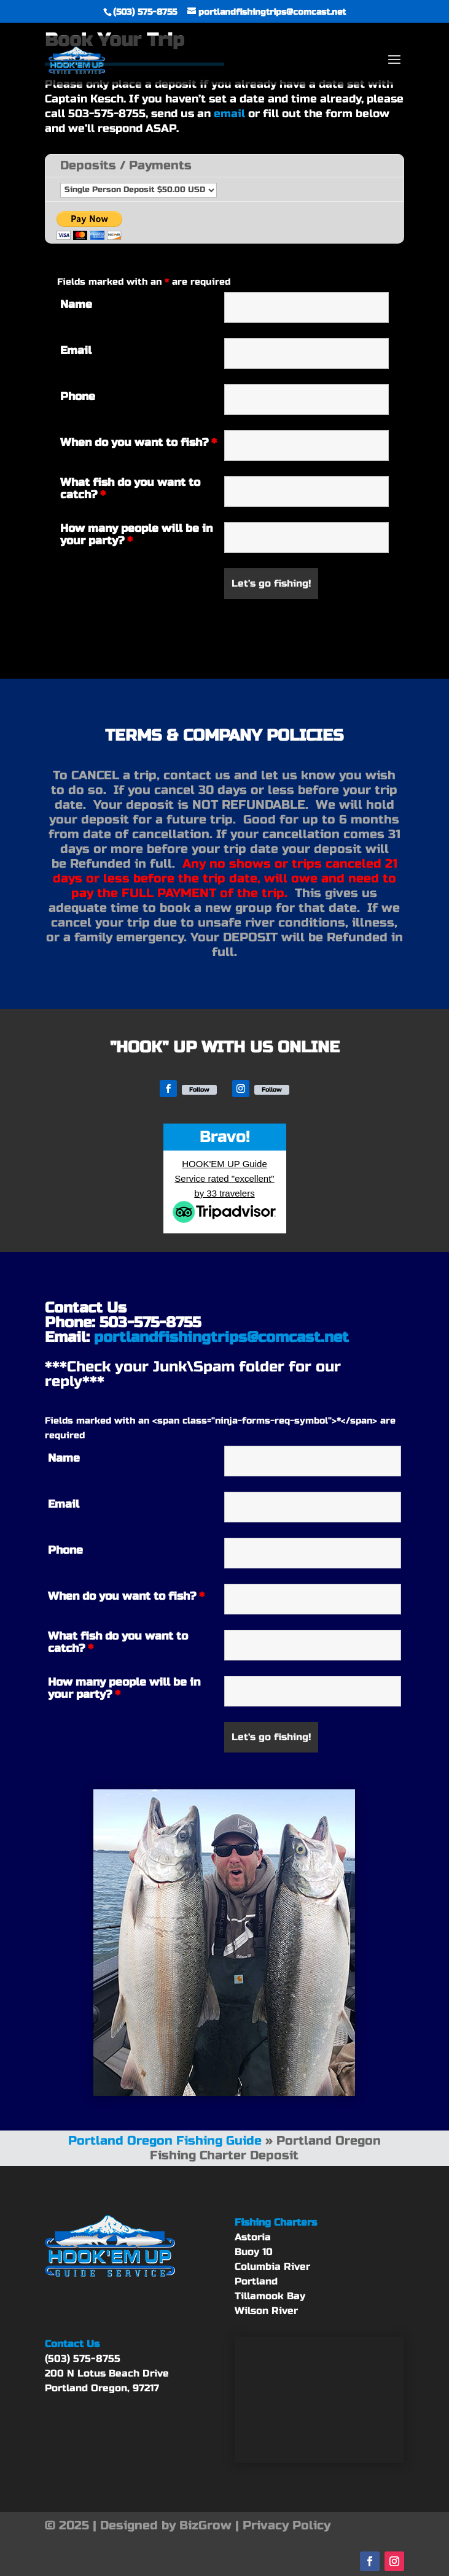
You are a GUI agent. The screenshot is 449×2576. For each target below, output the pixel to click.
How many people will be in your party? (136, 534)
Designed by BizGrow (166, 2525)
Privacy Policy (286, 2525)
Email (76, 350)
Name (76, 304)
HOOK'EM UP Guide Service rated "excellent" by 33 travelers (224, 1178)
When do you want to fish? (138, 442)
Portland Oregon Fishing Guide (165, 2140)
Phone (77, 396)
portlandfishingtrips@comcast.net (221, 1337)
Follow (199, 1089)
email (229, 113)
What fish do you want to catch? (130, 488)
